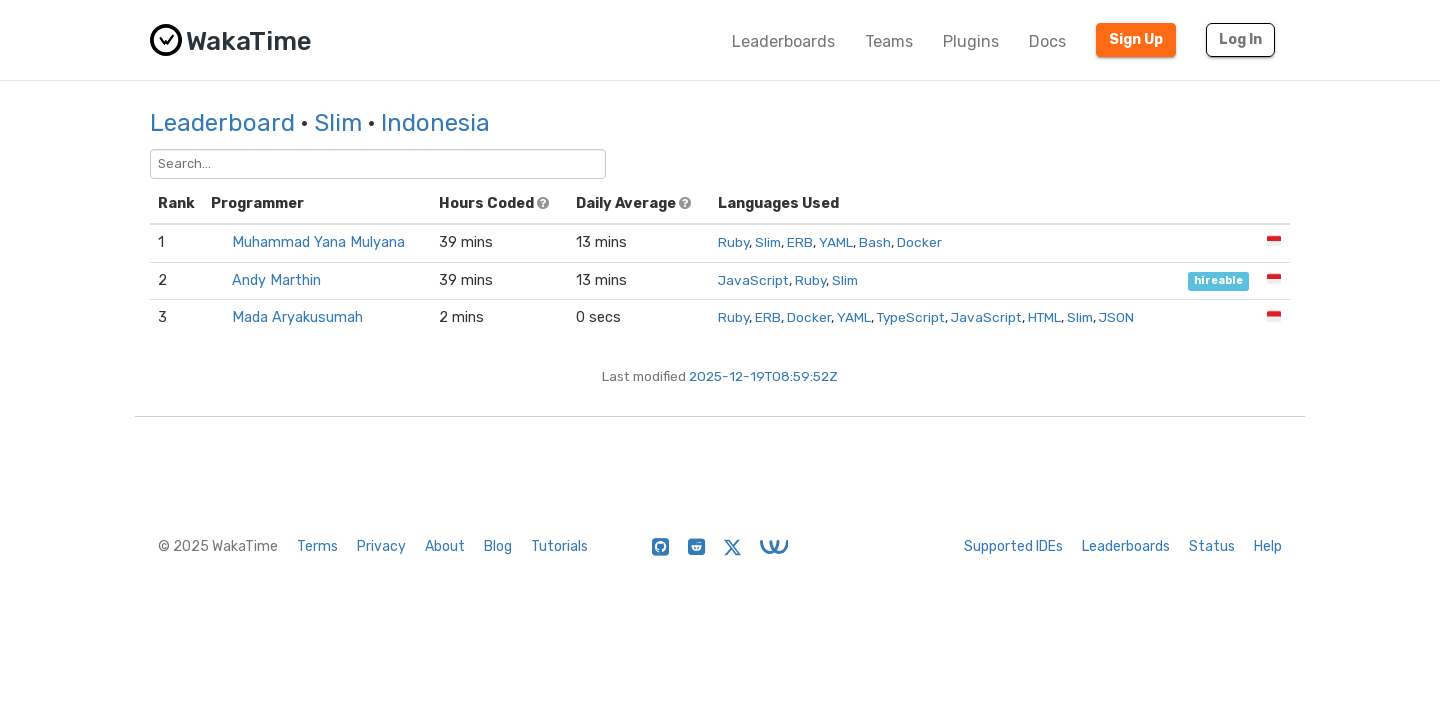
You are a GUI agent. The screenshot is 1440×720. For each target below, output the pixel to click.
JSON (1116, 317)
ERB (800, 242)
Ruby (733, 242)
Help (1268, 546)
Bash (875, 242)
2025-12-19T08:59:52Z (763, 376)
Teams (889, 41)
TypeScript (911, 317)
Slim (338, 123)
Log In (1240, 39)
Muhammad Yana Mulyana (318, 242)
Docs (1047, 41)
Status (1212, 546)
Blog (498, 546)
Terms (317, 546)
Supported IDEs (1013, 546)
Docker (919, 242)
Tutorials (559, 546)
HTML (1044, 317)
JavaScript (753, 280)
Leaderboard (222, 123)
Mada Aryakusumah (297, 317)
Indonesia (435, 123)
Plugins (971, 41)
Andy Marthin (276, 280)
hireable (1218, 281)
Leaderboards (783, 41)
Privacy (381, 546)
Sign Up (1136, 39)
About (445, 546)
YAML (836, 242)
